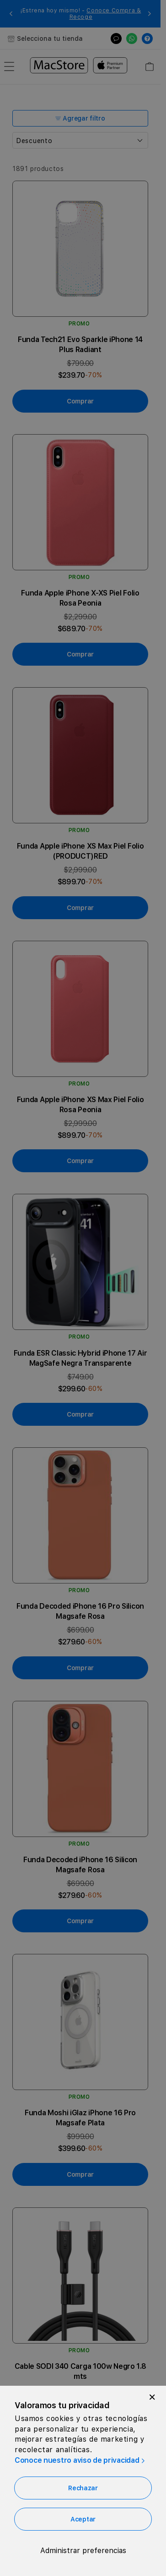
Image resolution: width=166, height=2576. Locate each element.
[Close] (152, 2397)
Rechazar (83, 2488)
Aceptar (83, 2519)
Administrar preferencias (83, 2550)
